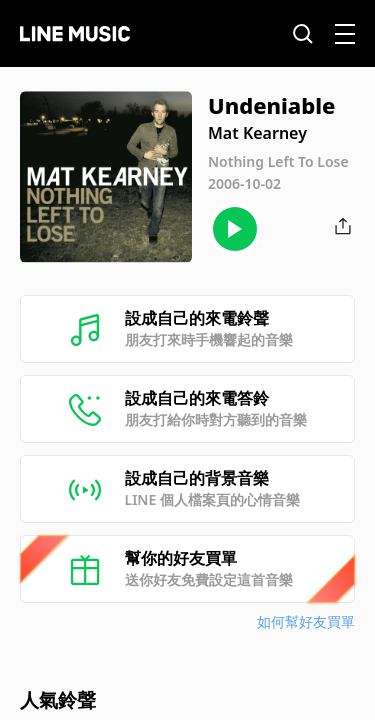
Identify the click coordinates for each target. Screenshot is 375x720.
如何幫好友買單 (306, 621)
